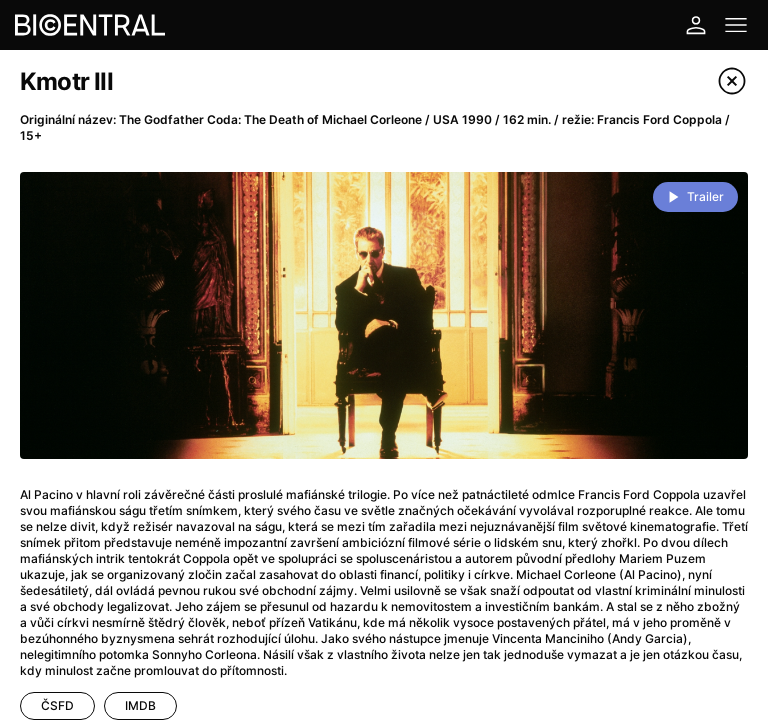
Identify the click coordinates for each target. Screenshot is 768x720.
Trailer (705, 196)
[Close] (732, 81)
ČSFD (57, 705)
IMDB (140, 705)
